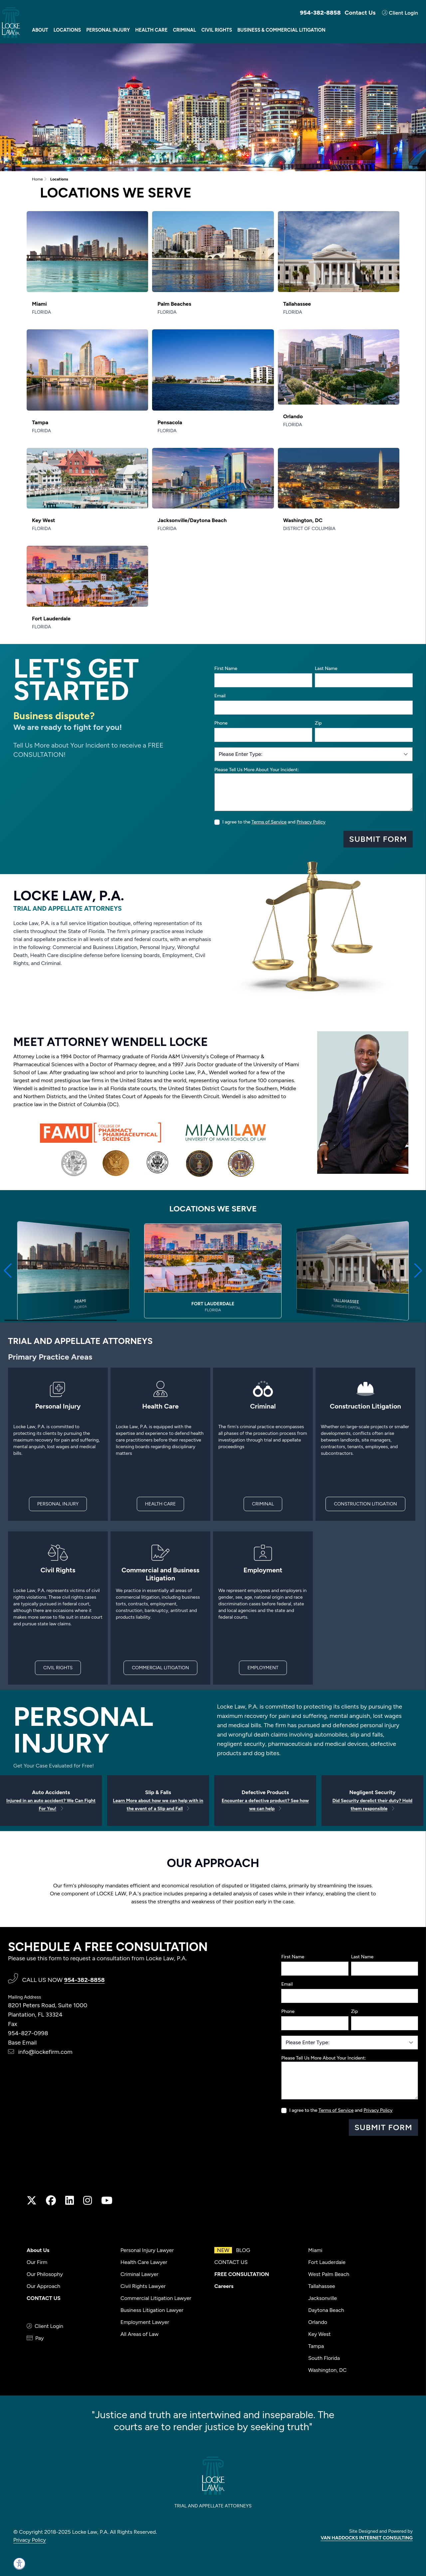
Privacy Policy (311, 822)
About (40, 30)
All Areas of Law (139, 2334)
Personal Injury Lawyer (147, 2250)
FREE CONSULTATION (241, 2274)
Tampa (316, 2346)
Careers (223, 2286)
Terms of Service (269, 822)
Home (37, 179)
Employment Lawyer (144, 2322)
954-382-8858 (320, 12)
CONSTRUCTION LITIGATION (365, 1504)
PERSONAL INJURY (58, 1504)
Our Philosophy (45, 2274)
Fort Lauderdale (326, 2262)
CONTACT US (44, 2298)
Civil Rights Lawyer (143, 2286)
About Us (38, 2250)
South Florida (324, 2358)
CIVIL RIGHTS (58, 1668)
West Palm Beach (328, 2274)
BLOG (232, 2250)
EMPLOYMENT (262, 1668)
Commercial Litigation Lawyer (155, 2298)
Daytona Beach (326, 2310)
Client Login (400, 13)
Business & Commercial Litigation (281, 30)
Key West (319, 2334)
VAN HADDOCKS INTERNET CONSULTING (366, 2538)
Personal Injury (108, 30)
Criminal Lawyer (139, 2274)
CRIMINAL (263, 1504)
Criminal (184, 30)
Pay (35, 2338)
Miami (315, 2250)
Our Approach (43, 2286)
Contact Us (360, 12)
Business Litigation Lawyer (151, 2310)
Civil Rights (216, 30)
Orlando (317, 2322)
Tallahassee (321, 2286)
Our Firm (37, 2262)
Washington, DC (327, 2370)
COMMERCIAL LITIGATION (160, 1668)
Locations (67, 30)
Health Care (151, 30)
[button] (7, 1270)
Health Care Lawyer (143, 2262)
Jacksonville (322, 2298)
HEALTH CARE (160, 1504)
